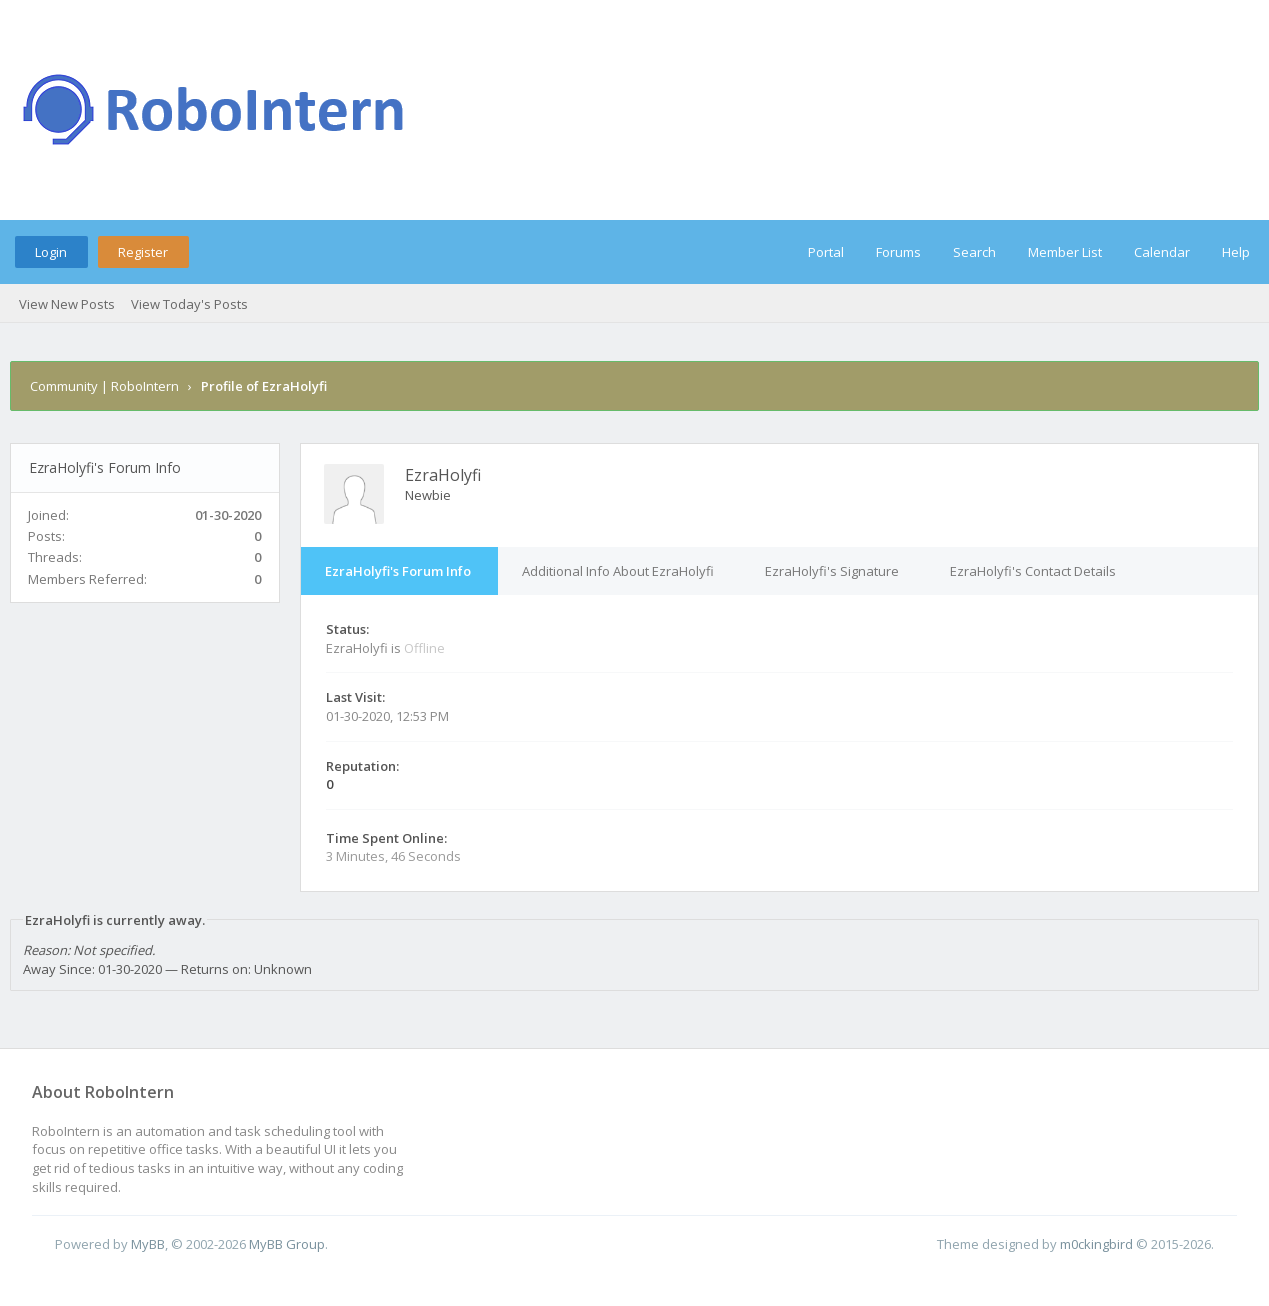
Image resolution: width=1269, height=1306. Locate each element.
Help (1236, 252)
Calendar (1162, 252)
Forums (898, 252)
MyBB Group (287, 1244)
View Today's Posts (189, 304)
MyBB (148, 1244)
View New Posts (67, 304)
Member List (1065, 252)
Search (974, 252)
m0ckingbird (1096, 1244)
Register (143, 252)
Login (51, 252)
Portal (826, 252)
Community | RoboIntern (104, 386)
